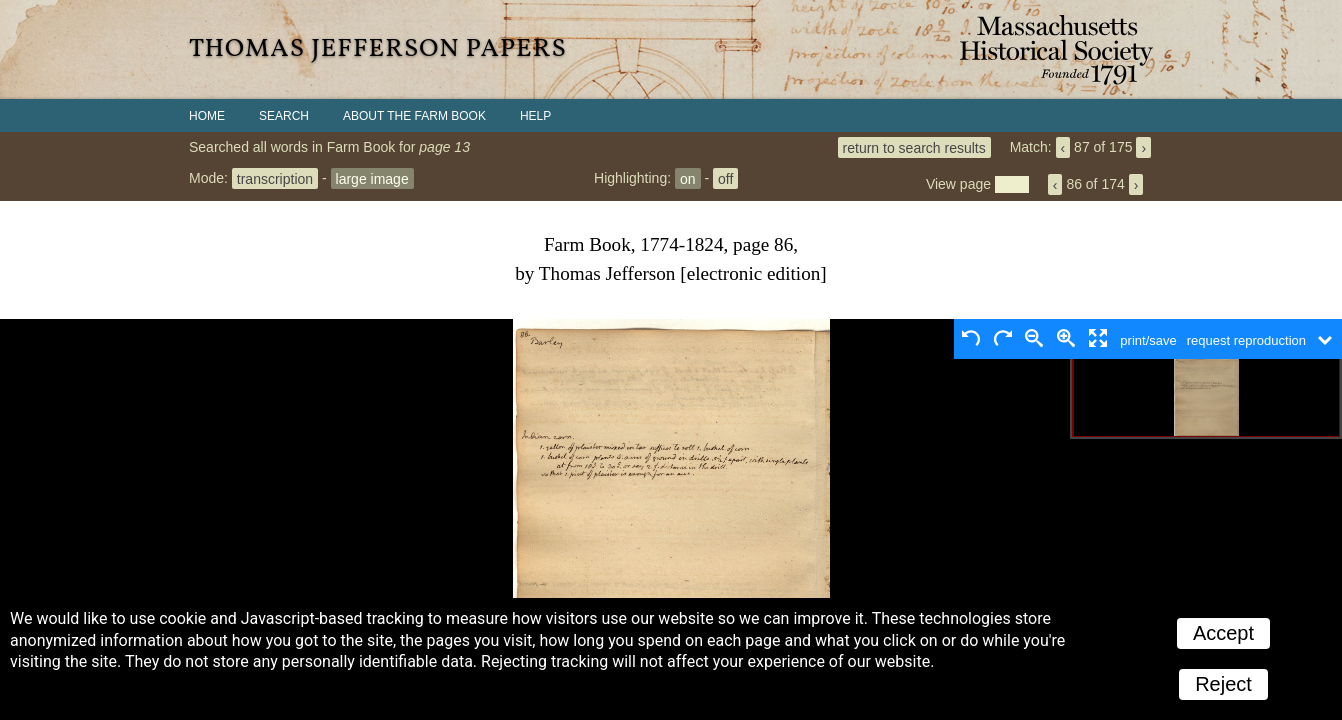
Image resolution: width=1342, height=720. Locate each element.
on (688, 178)
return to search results (914, 147)
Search (284, 116)
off (725, 178)
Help (535, 116)
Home (207, 116)
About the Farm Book (414, 116)
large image (372, 178)
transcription (275, 178)
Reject (1223, 684)
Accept (1223, 633)
